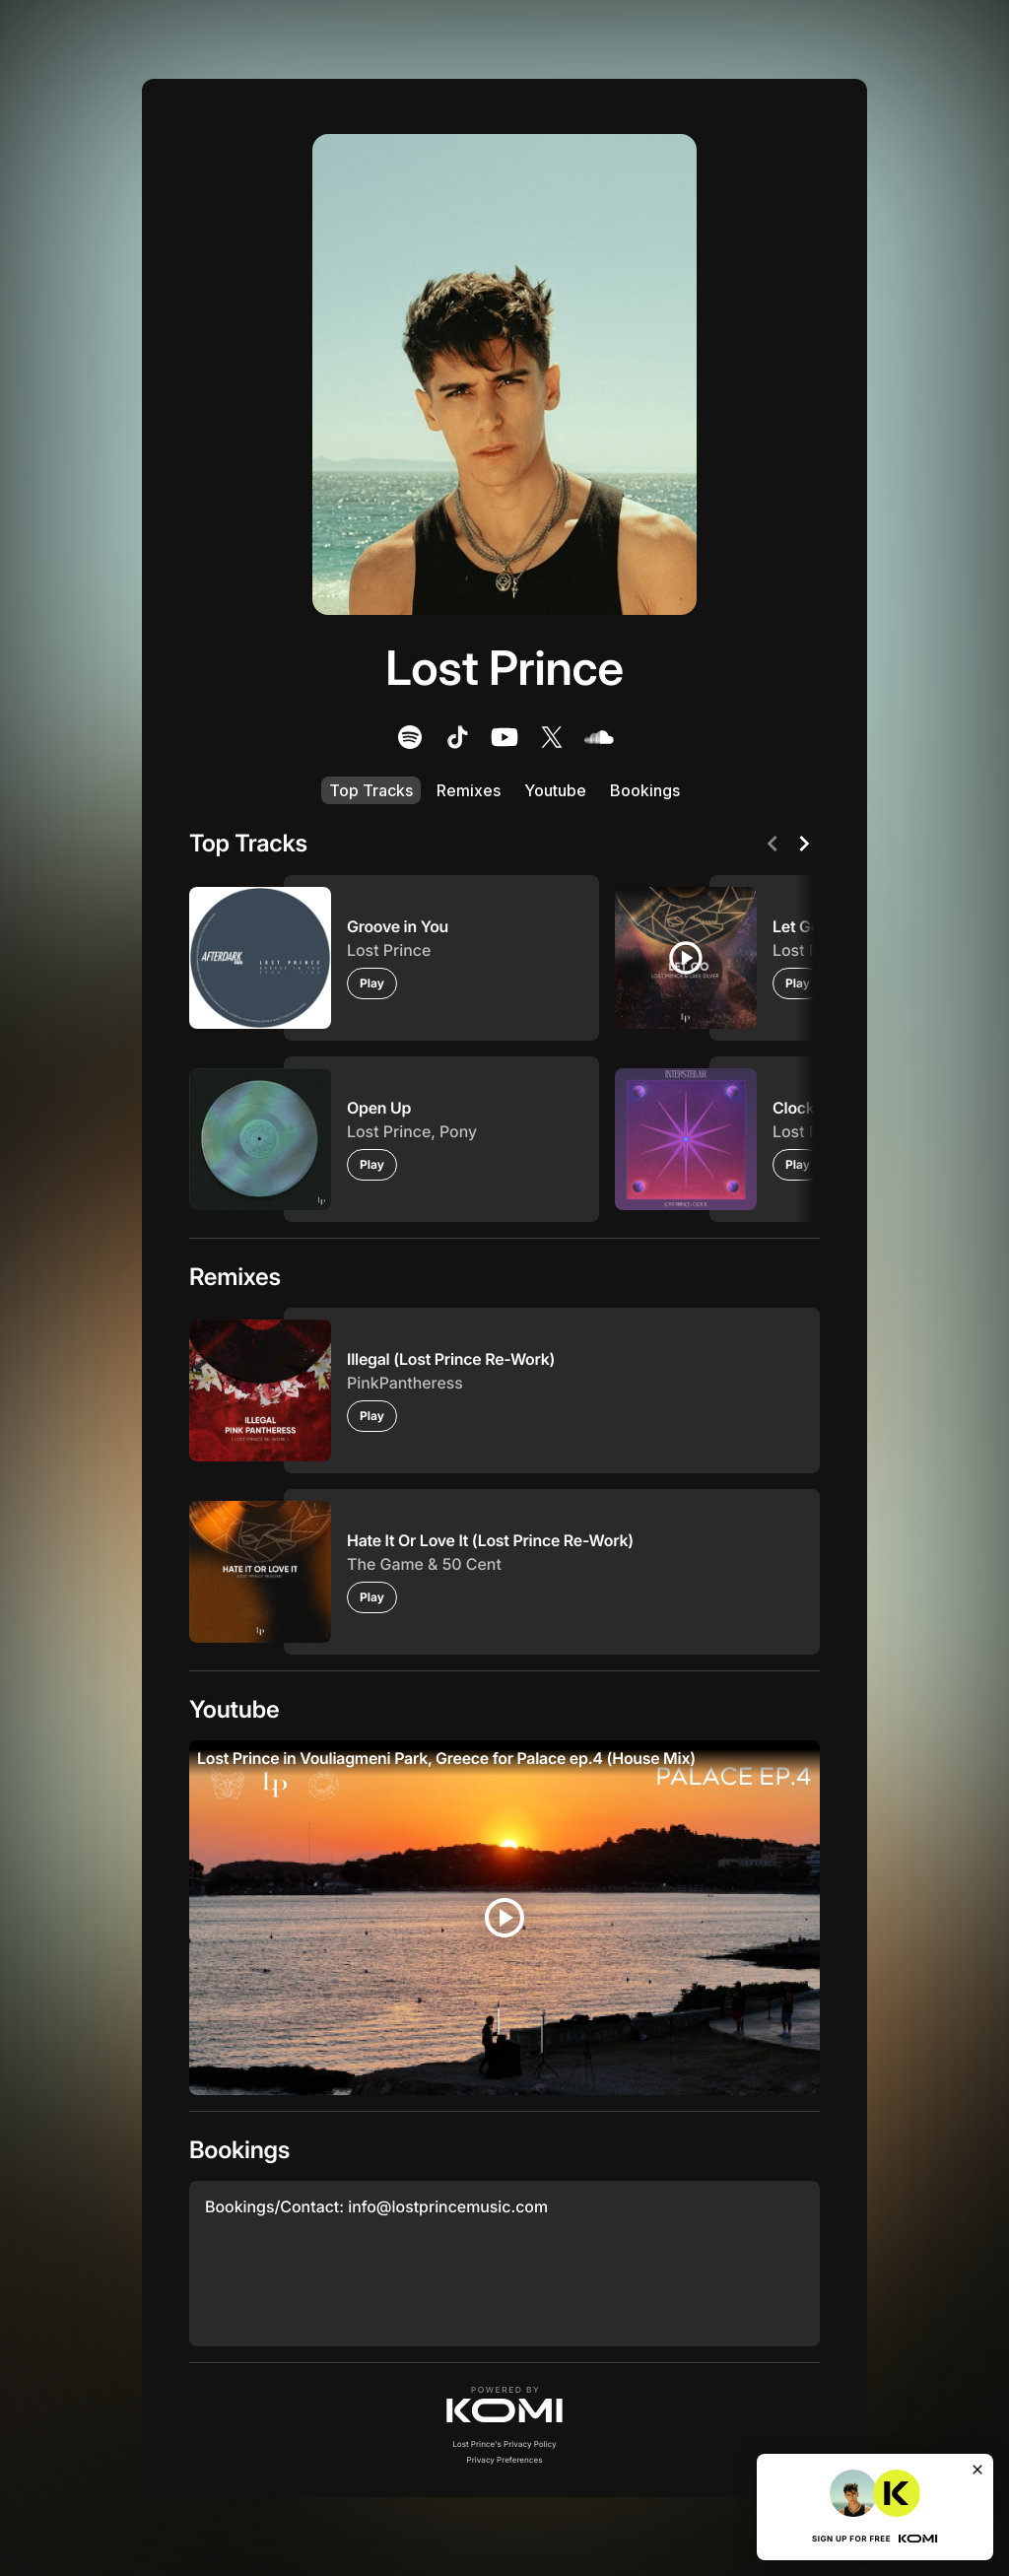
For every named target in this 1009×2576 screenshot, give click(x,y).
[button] (504, 2404)
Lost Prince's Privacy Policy (504, 2444)
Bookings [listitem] (645, 790)
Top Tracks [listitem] (371, 790)
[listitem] (410, 737)
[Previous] (772, 843)
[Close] (977, 2469)
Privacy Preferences (505, 2460)
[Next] (804, 843)
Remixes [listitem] (469, 790)
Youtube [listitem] (555, 790)
